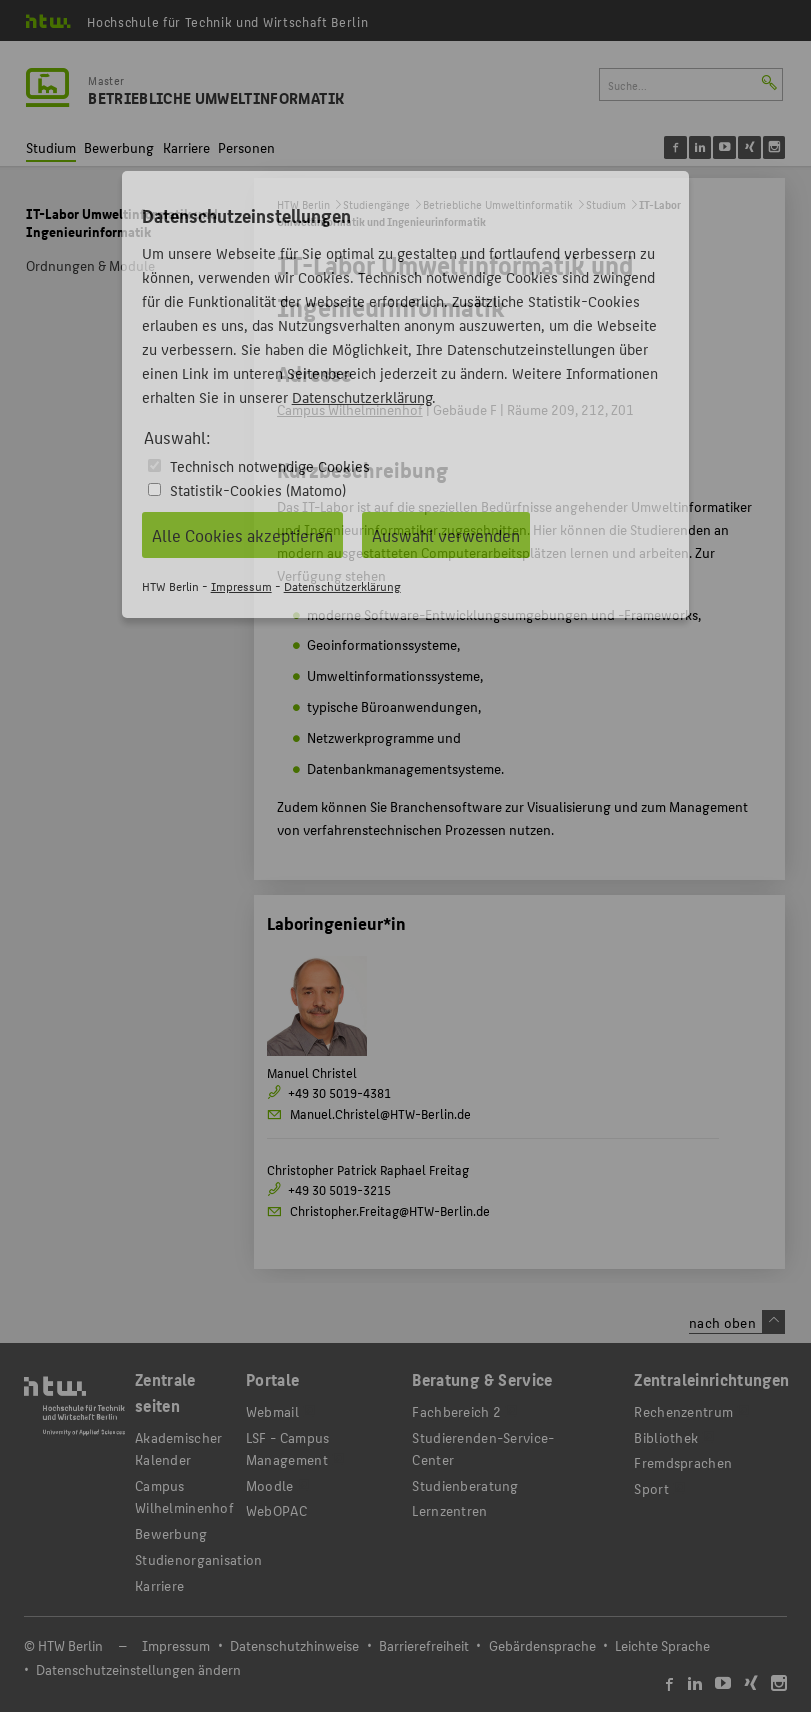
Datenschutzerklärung (362, 396)
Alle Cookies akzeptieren (242, 535)
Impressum (241, 585)
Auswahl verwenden (446, 535)
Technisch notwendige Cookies (270, 465)
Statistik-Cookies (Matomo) (258, 489)
